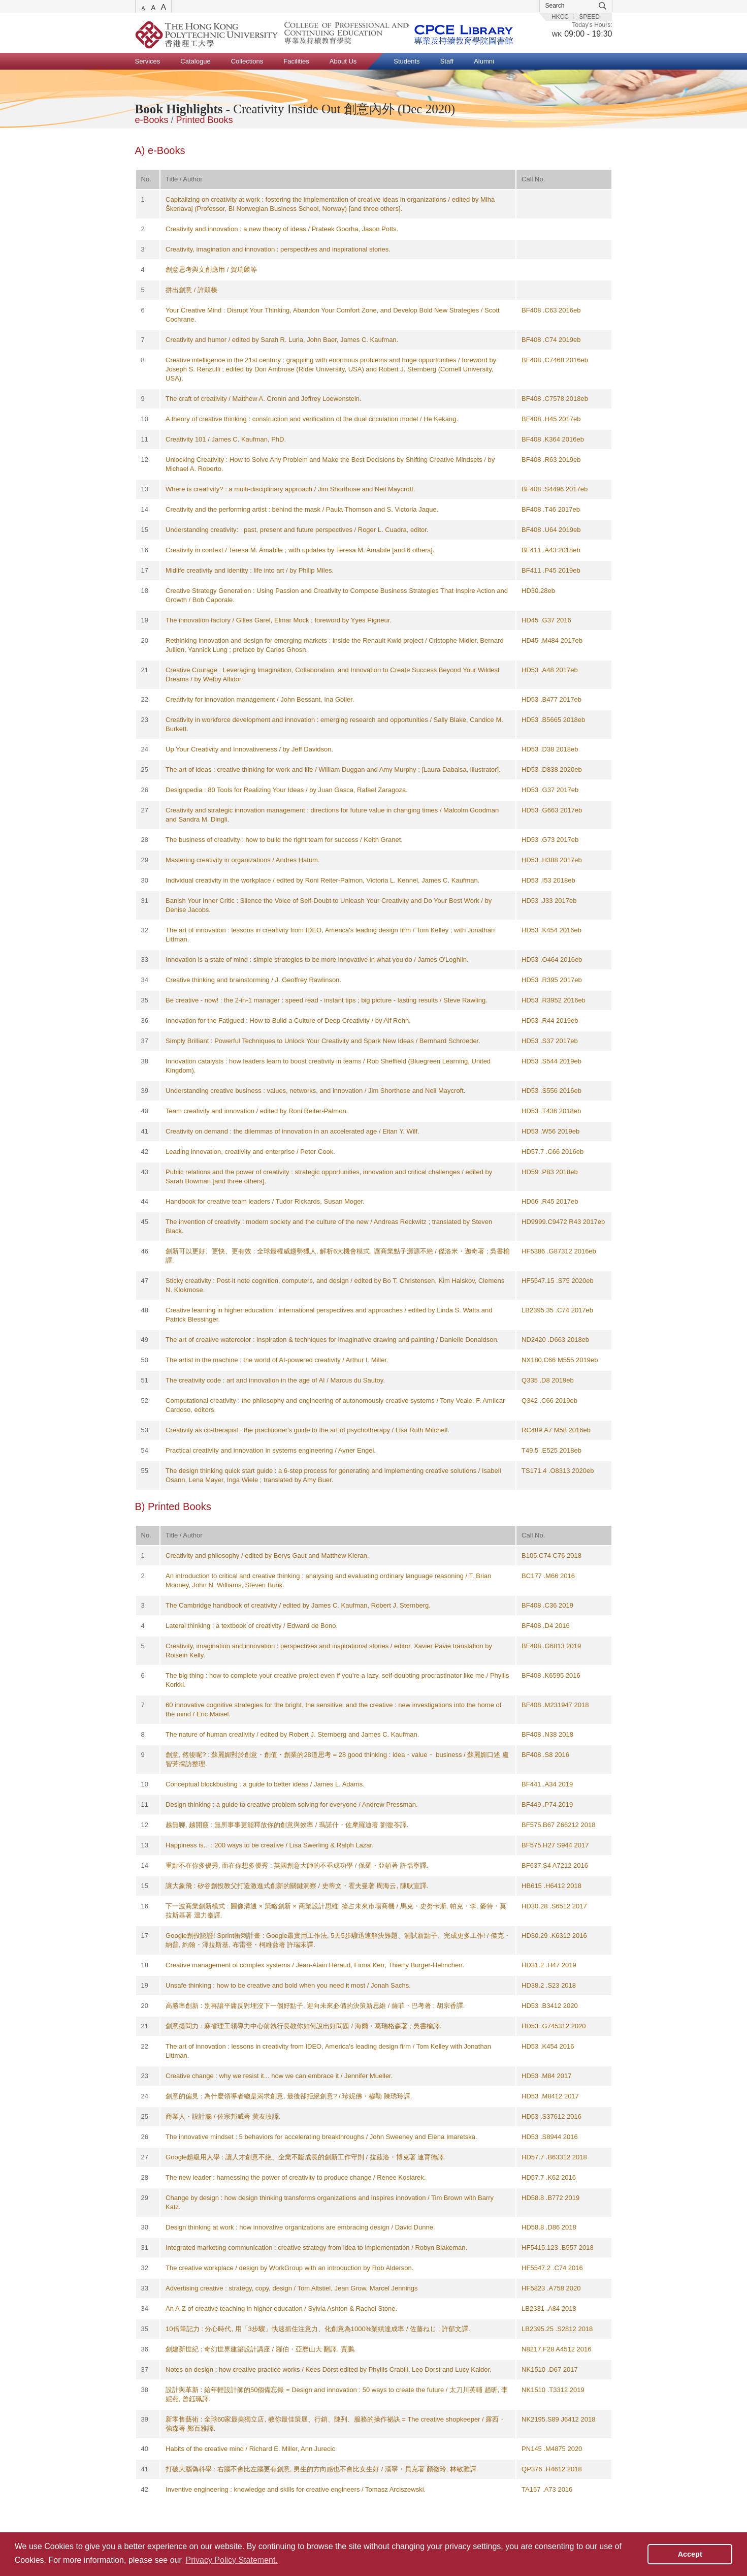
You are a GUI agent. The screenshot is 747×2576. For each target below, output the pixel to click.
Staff (447, 61)
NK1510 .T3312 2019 (553, 2390)
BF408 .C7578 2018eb (555, 398)
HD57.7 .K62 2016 (549, 2177)
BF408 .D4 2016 (546, 1625)
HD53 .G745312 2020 (554, 2026)
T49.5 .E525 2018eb (551, 1450)
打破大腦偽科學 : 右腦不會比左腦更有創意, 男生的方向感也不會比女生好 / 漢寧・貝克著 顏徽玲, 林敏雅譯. (322, 2469)
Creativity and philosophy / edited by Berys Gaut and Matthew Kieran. (267, 1555)
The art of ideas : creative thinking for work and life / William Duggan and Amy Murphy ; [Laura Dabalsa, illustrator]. (333, 769)
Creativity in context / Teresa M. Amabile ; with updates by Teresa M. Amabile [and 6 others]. (300, 550)
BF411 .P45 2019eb (551, 570)
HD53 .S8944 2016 (550, 2137)
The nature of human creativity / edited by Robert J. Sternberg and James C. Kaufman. (292, 1734)
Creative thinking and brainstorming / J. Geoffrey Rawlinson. (253, 980)
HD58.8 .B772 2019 (550, 2198)
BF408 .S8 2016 (545, 1754)
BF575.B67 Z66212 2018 (558, 1825)
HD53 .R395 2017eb (552, 980)
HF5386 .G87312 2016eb (559, 1251)
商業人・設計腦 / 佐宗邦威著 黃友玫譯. (223, 2116)
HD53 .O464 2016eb (552, 959)
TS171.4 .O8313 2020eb (558, 1470)
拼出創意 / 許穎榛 (191, 290)
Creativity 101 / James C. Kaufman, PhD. (226, 439)
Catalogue (195, 61)
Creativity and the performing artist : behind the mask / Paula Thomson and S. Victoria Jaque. (302, 509)
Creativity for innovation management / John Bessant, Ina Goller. (260, 699)
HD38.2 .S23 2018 (549, 1985)
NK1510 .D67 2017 (550, 2369)
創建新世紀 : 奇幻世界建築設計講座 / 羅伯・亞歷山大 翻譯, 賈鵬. (260, 2349)
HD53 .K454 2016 (548, 2046)
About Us (343, 61)
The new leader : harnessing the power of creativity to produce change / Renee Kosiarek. (296, 2177)
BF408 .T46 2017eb (551, 509)
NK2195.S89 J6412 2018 (558, 2419)
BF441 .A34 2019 (547, 1784)
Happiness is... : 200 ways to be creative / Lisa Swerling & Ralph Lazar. (270, 1845)
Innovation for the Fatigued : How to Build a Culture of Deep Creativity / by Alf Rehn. (288, 1020)
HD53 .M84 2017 (546, 2076)
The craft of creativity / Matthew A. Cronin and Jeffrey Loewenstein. (264, 398)
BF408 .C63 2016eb (551, 310)
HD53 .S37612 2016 (551, 2116)
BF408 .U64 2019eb (551, 529)
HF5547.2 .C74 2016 (552, 2268)
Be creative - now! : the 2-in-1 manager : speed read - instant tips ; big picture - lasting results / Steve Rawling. (327, 1000)
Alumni (484, 61)
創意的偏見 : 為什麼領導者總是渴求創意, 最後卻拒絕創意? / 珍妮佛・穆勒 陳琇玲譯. (289, 2096)
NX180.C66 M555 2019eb (560, 1360)
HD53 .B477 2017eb (551, 699)
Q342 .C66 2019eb (549, 1400)
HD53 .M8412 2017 (550, 2096)
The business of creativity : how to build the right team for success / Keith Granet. (284, 839)
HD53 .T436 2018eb (551, 1111)
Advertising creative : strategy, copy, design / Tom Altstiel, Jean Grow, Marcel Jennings (291, 2288)
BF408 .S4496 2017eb (555, 489)
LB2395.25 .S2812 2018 (557, 2329)
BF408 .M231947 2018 (555, 1705)
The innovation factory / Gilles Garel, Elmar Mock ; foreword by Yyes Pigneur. (279, 620)
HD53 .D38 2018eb (550, 749)
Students (406, 61)
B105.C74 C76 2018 (551, 1555)
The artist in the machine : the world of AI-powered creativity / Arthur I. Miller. (277, 1360)
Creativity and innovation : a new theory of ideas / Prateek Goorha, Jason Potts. (282, 229)
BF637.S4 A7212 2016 (555, 1865)
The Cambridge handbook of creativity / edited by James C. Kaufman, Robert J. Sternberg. (298, 1605)
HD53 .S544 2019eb (551, 1061)
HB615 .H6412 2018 (551, 1886)
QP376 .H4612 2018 (552, 2469)
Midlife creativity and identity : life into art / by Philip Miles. (250, 570)
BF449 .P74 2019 (547, 1804)
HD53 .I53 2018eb (548, 880)
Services (147, 61)
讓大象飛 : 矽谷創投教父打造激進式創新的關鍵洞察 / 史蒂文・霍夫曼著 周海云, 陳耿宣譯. (297, 1886)
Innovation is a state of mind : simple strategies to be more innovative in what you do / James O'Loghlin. (317, 959)
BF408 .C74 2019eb (551, 339)
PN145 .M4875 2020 (552, 2449)
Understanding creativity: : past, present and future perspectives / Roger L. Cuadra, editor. (297, 529)
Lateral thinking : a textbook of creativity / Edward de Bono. (252, 1625)
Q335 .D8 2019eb (548, 1380)
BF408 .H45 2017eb (551, 419)
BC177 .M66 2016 (548, 1576)
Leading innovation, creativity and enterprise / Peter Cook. (250, 1151)
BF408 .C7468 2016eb (555, 360)
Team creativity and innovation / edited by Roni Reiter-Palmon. (257, 1111)
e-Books (152, 120)
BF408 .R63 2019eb (551, 459)
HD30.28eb (538, 590)
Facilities (296, 61)
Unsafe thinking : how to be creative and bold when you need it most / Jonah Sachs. (288, 1985)
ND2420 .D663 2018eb (555, 1339)
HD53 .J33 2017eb (549, 900)
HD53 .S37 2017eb (550, 1041)
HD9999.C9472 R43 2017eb (563, 1222)
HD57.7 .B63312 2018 (554, 2157)
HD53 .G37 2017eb (550, 790)
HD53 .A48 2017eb (550, 670)
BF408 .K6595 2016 (551, 1675)
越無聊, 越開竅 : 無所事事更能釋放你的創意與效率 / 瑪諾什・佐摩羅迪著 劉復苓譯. (287, 1825)
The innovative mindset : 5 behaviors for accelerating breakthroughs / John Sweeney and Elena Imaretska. (321, 2137)
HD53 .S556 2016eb (551, 1090)
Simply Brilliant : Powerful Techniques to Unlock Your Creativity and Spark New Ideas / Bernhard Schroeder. (323, 1041)
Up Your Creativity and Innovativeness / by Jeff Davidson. (249, 749)
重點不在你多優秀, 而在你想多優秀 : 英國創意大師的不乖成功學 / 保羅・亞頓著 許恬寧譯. (297, 1865)
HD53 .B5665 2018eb (553, 720)
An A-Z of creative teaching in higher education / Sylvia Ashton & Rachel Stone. (281, 2308)
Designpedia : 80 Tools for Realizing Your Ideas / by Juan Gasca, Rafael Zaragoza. (287, 790)
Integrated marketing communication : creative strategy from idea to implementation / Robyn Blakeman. (316, 2247)
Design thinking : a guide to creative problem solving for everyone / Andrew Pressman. (291, 1804)
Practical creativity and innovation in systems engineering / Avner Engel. (271, 1450)
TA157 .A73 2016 (547, 2489)
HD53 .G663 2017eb (552, 810)
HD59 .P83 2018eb (550, 1172)
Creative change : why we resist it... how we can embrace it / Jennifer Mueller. (279, 2076)
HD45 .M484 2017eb (552, 640)
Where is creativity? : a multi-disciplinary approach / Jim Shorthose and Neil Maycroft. (290, 489)
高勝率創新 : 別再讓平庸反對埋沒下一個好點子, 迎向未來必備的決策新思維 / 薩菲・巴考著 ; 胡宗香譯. (315, 2005)
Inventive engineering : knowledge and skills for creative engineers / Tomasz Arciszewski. (296, 2489)
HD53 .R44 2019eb (550, 1020)
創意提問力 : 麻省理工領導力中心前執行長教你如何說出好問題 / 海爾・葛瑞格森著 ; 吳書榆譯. (303, 2026)
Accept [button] (690, 2554)
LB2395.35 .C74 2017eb (557, 1310)
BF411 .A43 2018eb (551, 550)
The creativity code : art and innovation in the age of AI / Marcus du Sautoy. (275, 1380)
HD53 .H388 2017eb (552, 860)
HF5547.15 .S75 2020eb (558, 1280)
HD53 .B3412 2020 (550, 2005)
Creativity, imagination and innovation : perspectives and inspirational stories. (278, 249)
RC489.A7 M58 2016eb (556, 1430)
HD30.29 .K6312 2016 (554, 1935)
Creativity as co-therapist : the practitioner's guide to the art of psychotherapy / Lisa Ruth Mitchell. (307, 1430)
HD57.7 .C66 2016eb (552, 1151)
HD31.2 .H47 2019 (549, 1965)
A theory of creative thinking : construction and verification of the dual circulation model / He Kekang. (312, 419)
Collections (247, 61)
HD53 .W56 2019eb (550, 1131)
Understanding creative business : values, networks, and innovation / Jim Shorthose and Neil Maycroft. (315, 1090)
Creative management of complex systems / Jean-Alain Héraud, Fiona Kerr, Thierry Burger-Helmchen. (315, 1965)
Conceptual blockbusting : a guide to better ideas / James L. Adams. (265, 1784)
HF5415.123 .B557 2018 (558, 2247)
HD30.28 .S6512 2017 (554, 1906)
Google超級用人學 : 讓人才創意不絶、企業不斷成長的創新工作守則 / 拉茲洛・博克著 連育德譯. (306, 2157)
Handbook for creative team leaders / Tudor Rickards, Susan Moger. (265, 1201)
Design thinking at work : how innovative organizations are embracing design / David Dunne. (300, 2227)
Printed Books (204, 120)
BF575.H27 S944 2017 (555, 1845)
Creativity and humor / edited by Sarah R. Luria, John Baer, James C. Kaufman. (282, 339)
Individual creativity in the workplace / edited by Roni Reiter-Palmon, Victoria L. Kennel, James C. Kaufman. (322, 880)
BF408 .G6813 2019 (551, 1646)
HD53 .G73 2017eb (550, 839)
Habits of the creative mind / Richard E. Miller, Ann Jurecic (250, 2449)
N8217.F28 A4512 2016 (556, 2349)
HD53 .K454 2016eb (551, 930)
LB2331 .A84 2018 (549, 2308)
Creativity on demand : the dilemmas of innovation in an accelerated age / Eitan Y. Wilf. (292, 1131)
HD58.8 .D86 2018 (549, 2227)
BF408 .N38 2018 (547, 1734)
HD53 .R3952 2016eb (554, 1000)
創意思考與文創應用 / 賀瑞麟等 (211, 269)
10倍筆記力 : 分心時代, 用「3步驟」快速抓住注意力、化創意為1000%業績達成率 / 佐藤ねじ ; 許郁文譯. (318, 2329)
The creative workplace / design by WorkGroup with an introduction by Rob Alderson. (289, 2268)
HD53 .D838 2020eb (552, 769)
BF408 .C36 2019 (547, 1605)
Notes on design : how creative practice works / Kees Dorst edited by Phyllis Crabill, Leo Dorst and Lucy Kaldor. (329, 2369)
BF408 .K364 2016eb (553, 439)
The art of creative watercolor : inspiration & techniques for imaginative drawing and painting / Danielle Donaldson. (332, 1339)
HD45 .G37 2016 (546, 620)
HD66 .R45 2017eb (550, 1201)
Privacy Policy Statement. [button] (231, 2560)
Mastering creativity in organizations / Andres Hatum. (242, 860)
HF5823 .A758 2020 (551, 2288)
